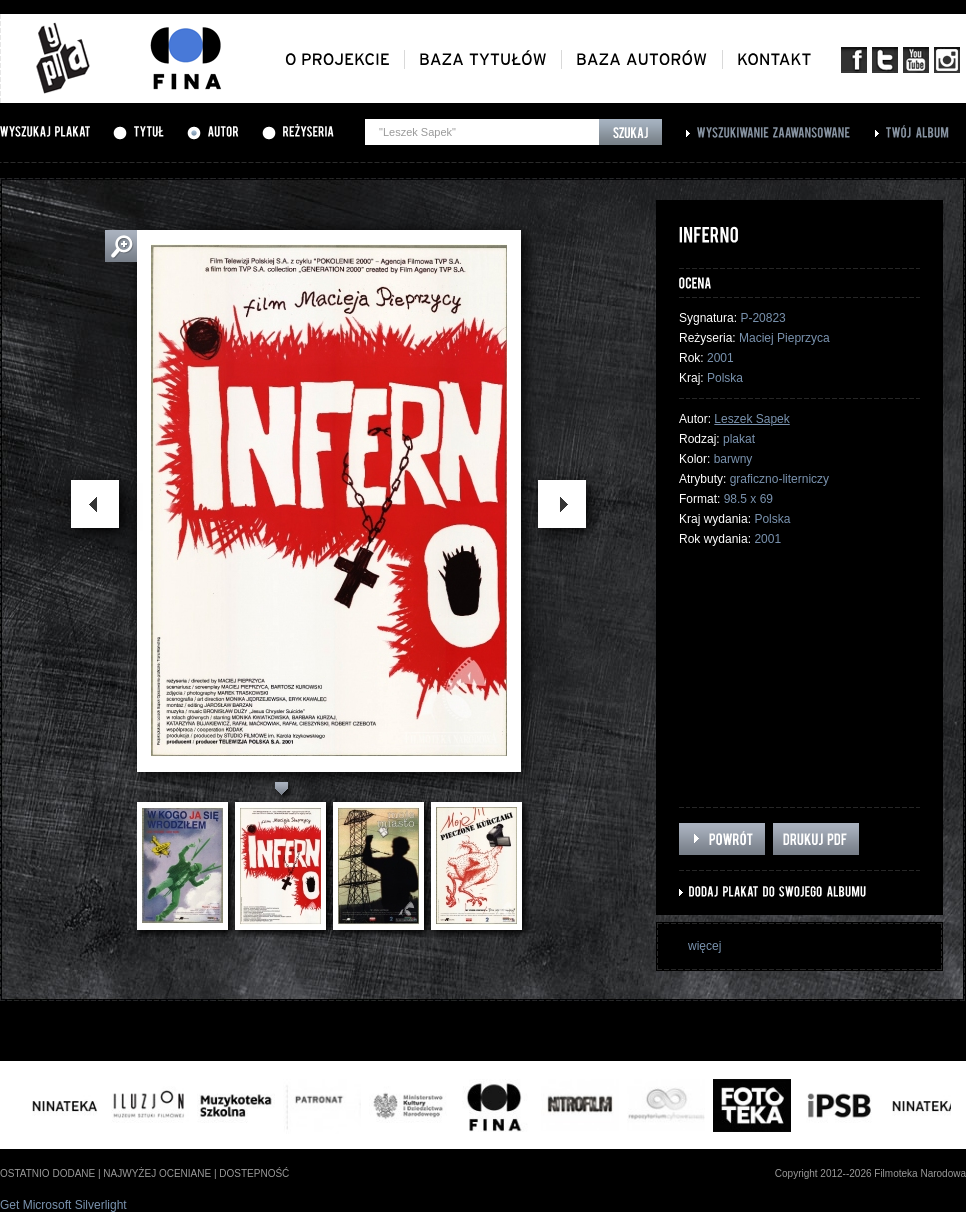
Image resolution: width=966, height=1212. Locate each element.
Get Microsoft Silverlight (63, 1205)
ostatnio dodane (47, 1173)
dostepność (254, 1173)
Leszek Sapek (751, 419)
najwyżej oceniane (157, 1173)
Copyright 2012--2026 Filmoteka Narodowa (870, 1173)
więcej (704, 946)
